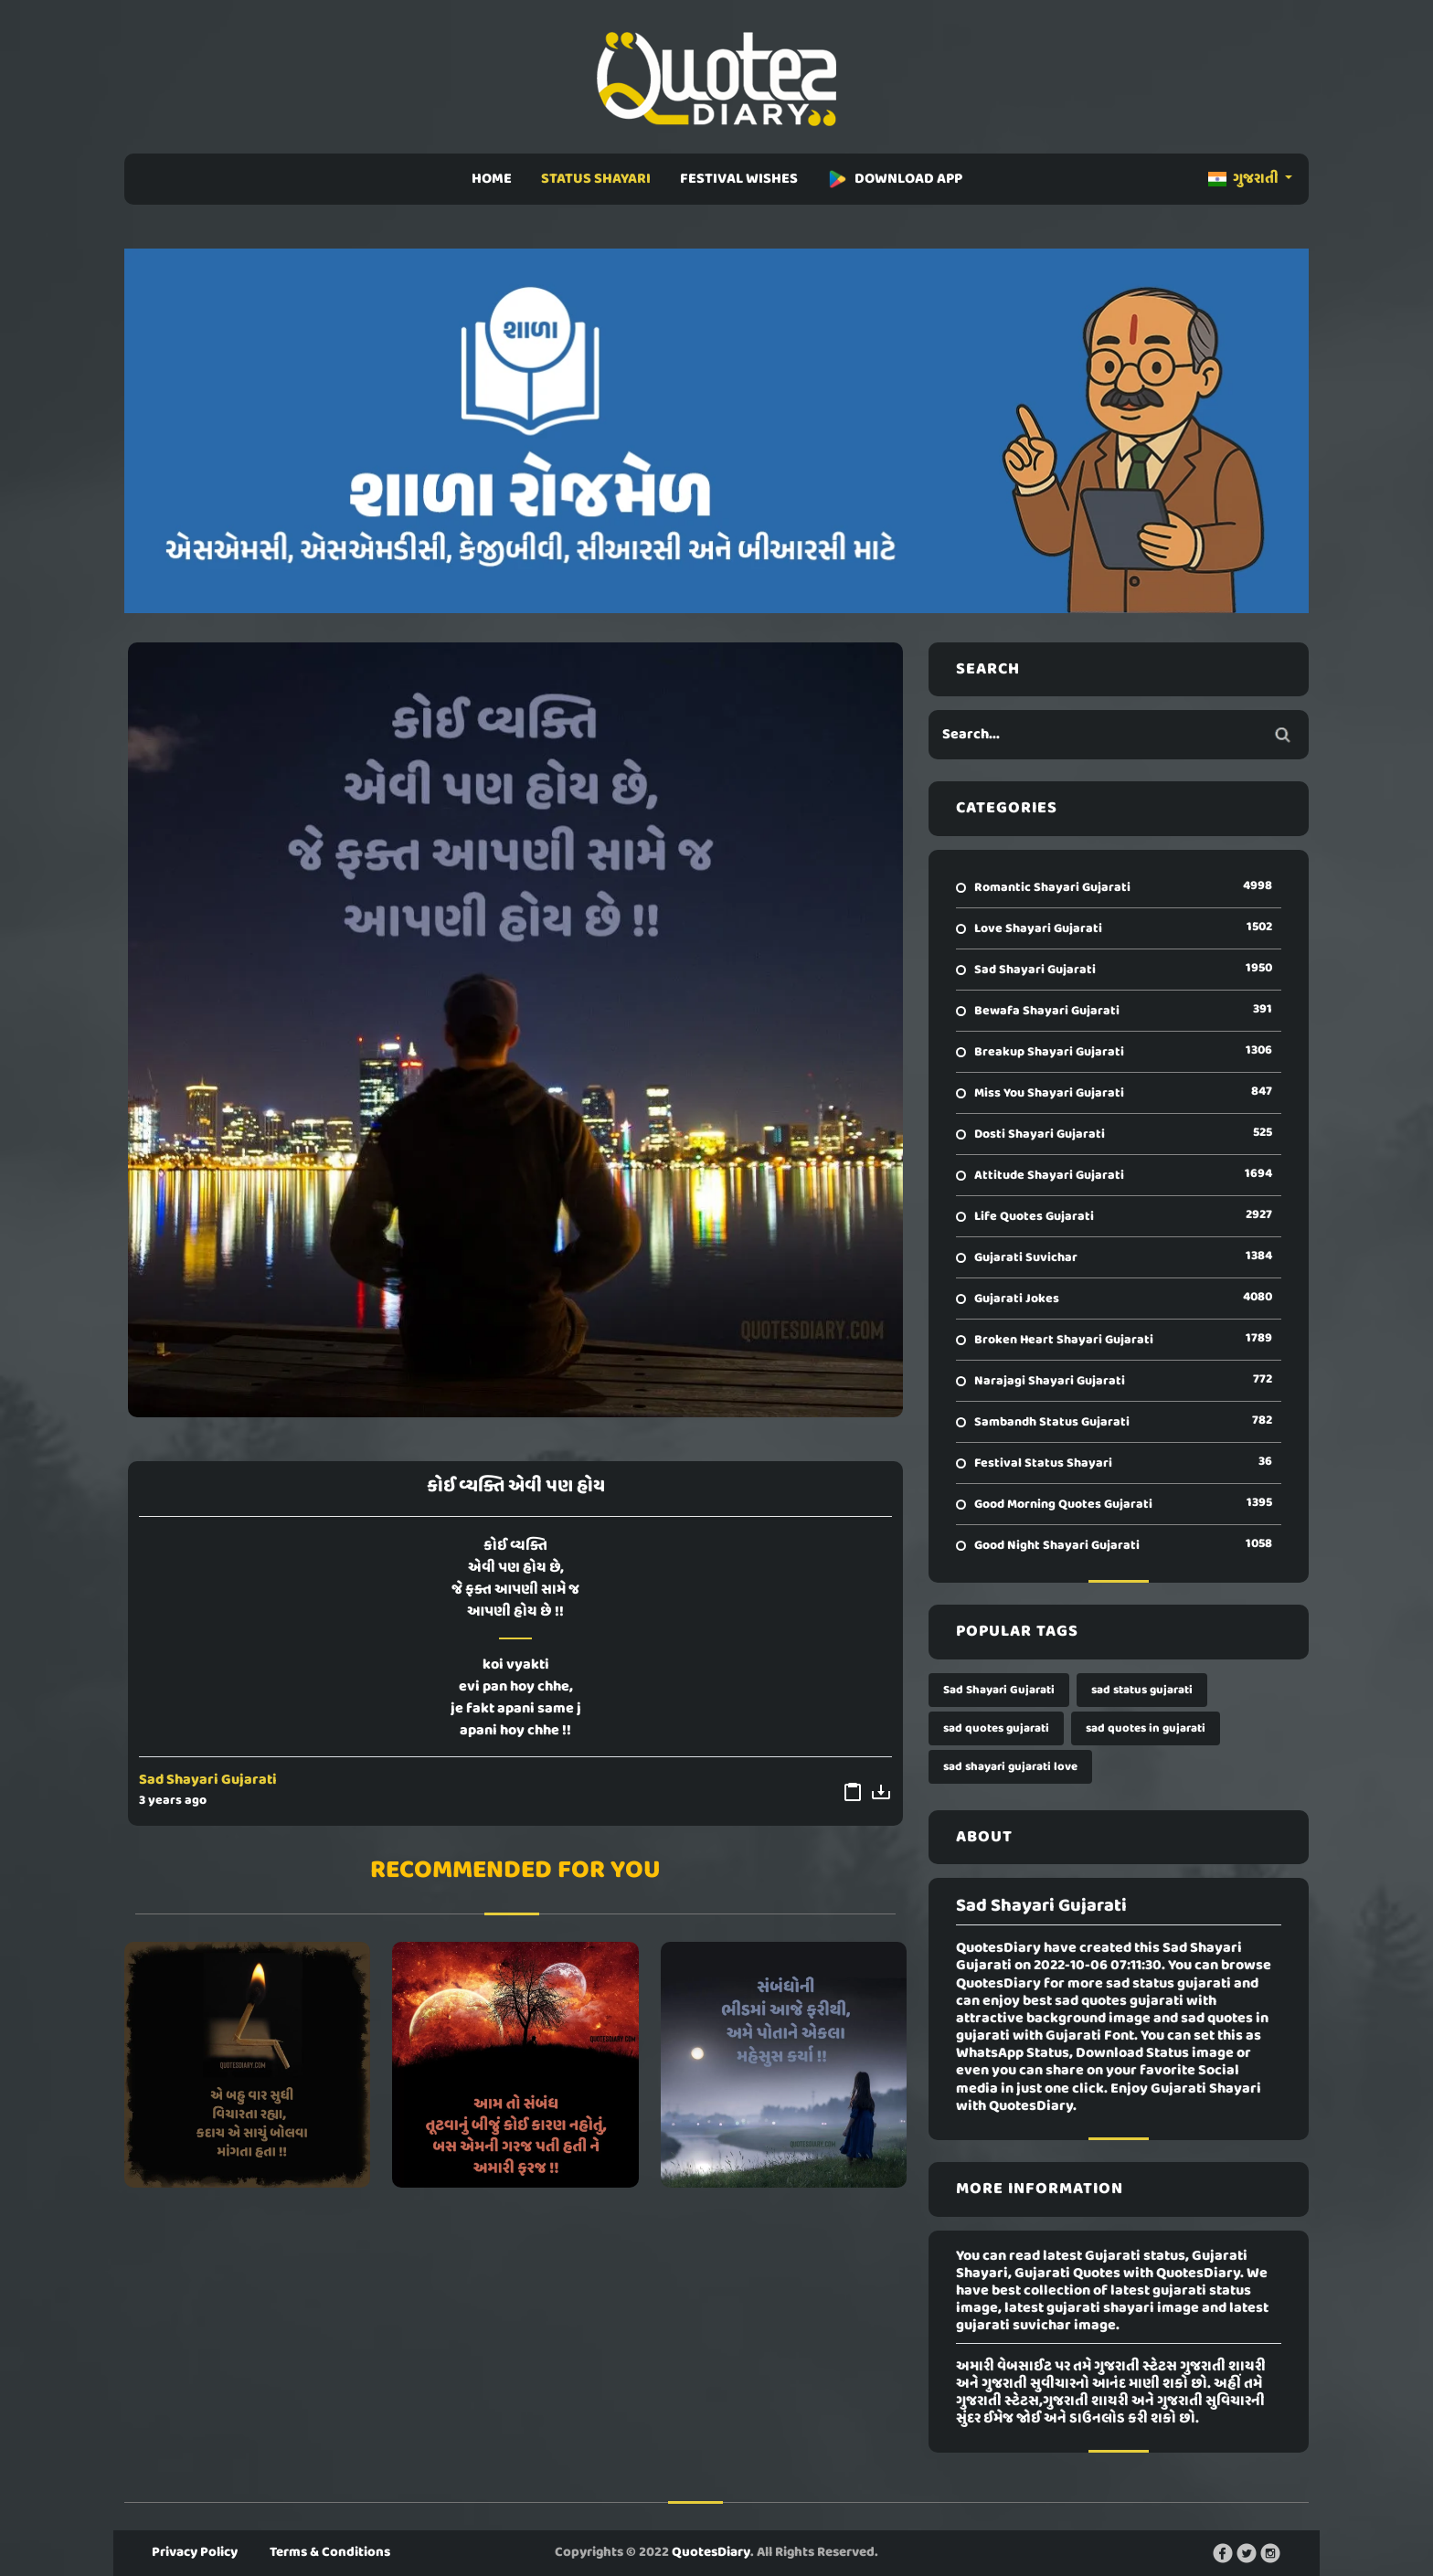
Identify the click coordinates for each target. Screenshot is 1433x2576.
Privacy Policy (195, 2552)
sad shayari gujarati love (1010, 1766)
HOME (492, 179)
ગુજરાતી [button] (1244, 179)
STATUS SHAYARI (596, 179)
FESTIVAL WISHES (739, 179)
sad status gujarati (1142, 1690)
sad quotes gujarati (996, 1728)
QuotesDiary (711, 2552)
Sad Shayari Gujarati (208, 1780)
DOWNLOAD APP (894, 179)
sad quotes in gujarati (1145, 1728)
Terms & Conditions (330, 2552)
